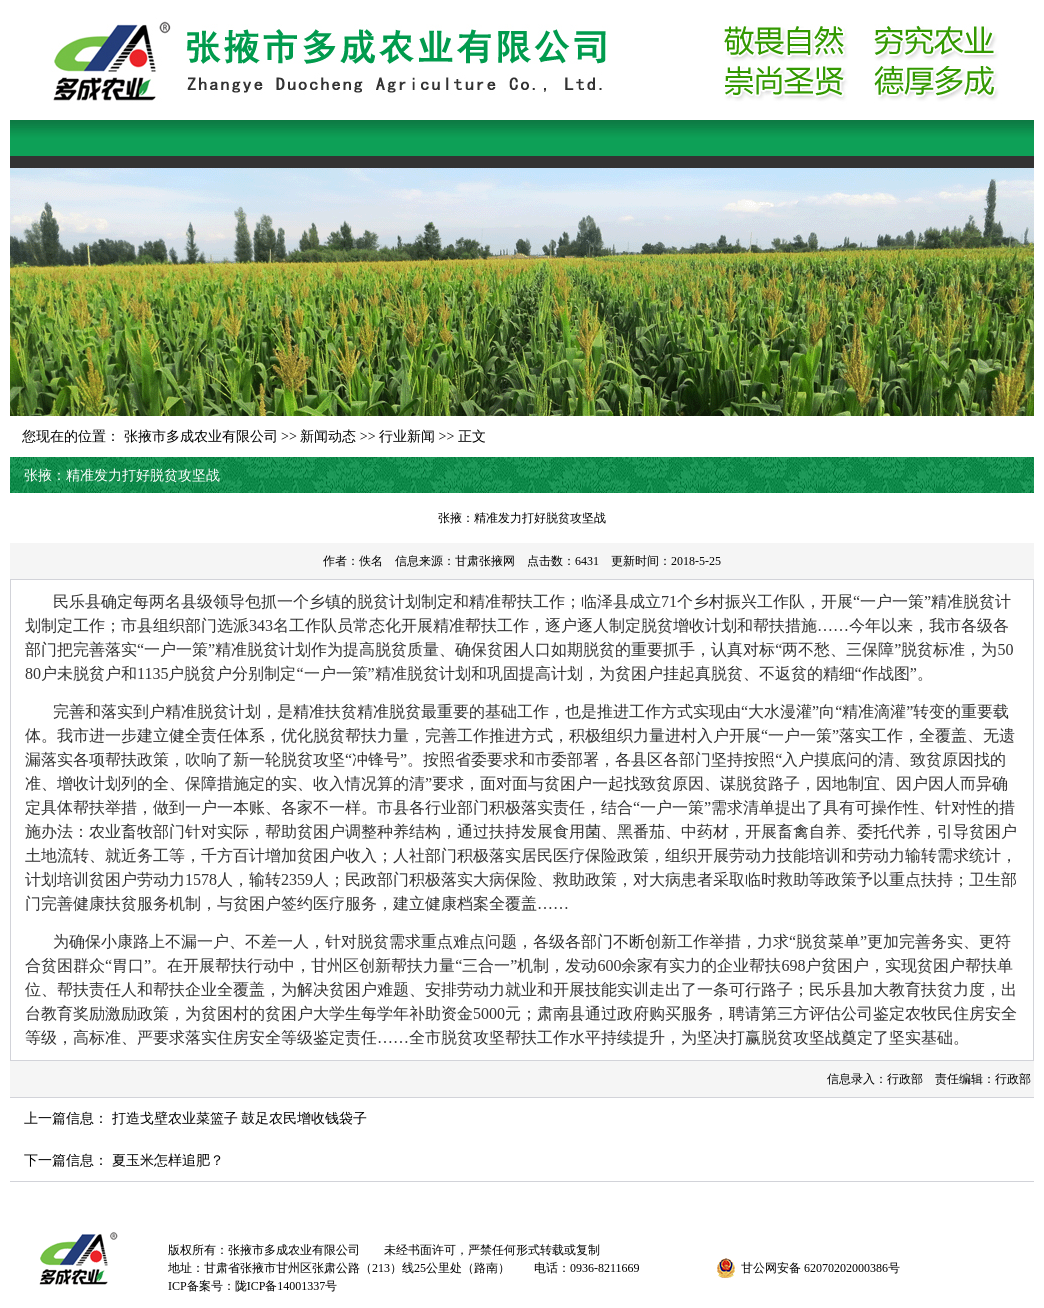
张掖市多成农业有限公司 (201, 436)
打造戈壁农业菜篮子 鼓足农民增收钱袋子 (240, 1118)
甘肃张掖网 (485, 561)
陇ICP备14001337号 (286, 1286)
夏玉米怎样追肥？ (168, 1160)
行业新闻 (407, 436)
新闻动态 (328, 436)
